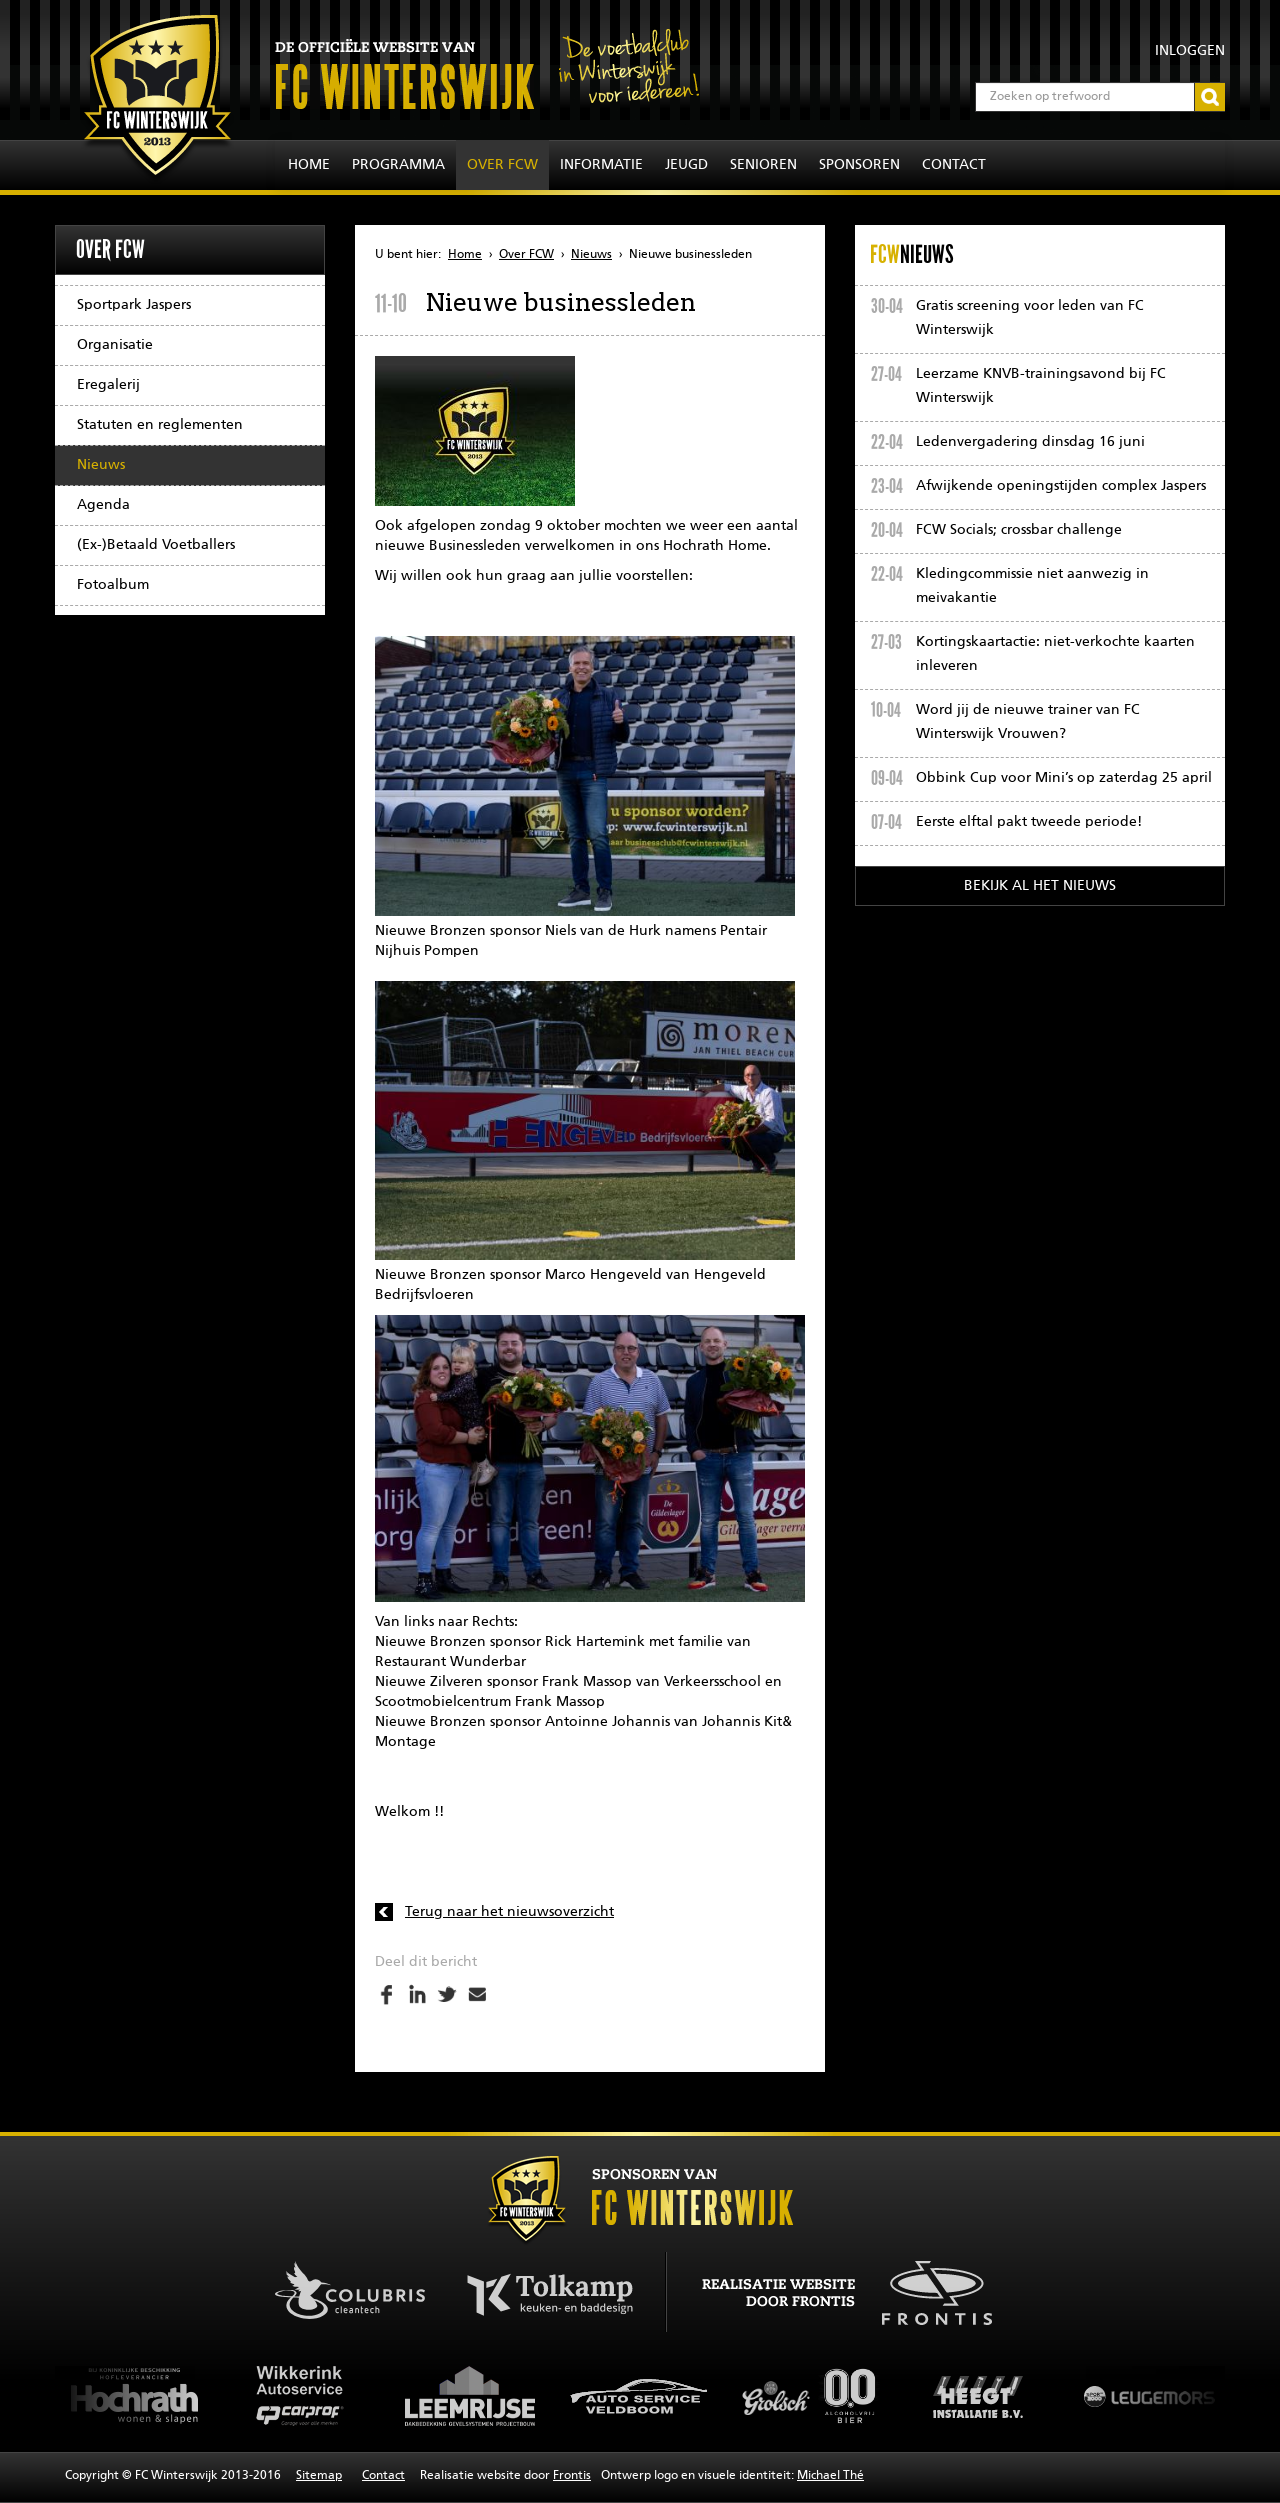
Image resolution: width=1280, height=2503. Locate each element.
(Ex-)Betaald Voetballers (156, 545)
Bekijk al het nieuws (1040, 886)
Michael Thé (830, 2476)
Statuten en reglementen (160, 425)
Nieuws (101, 465)
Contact (954, 165)
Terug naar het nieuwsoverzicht (509, 1912)
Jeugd (686, 165)
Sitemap (319, 2476)
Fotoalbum (113, 585)
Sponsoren (859, 165)
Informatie (601, 165)
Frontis (572, 2476)
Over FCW (502, 165)
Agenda (103, 505)
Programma (398, 165)
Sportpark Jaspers (134, 305)
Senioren (763, 165)
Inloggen (1190, 51)
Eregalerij (108, 385)
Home (309, 165)
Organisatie (115, 345)
